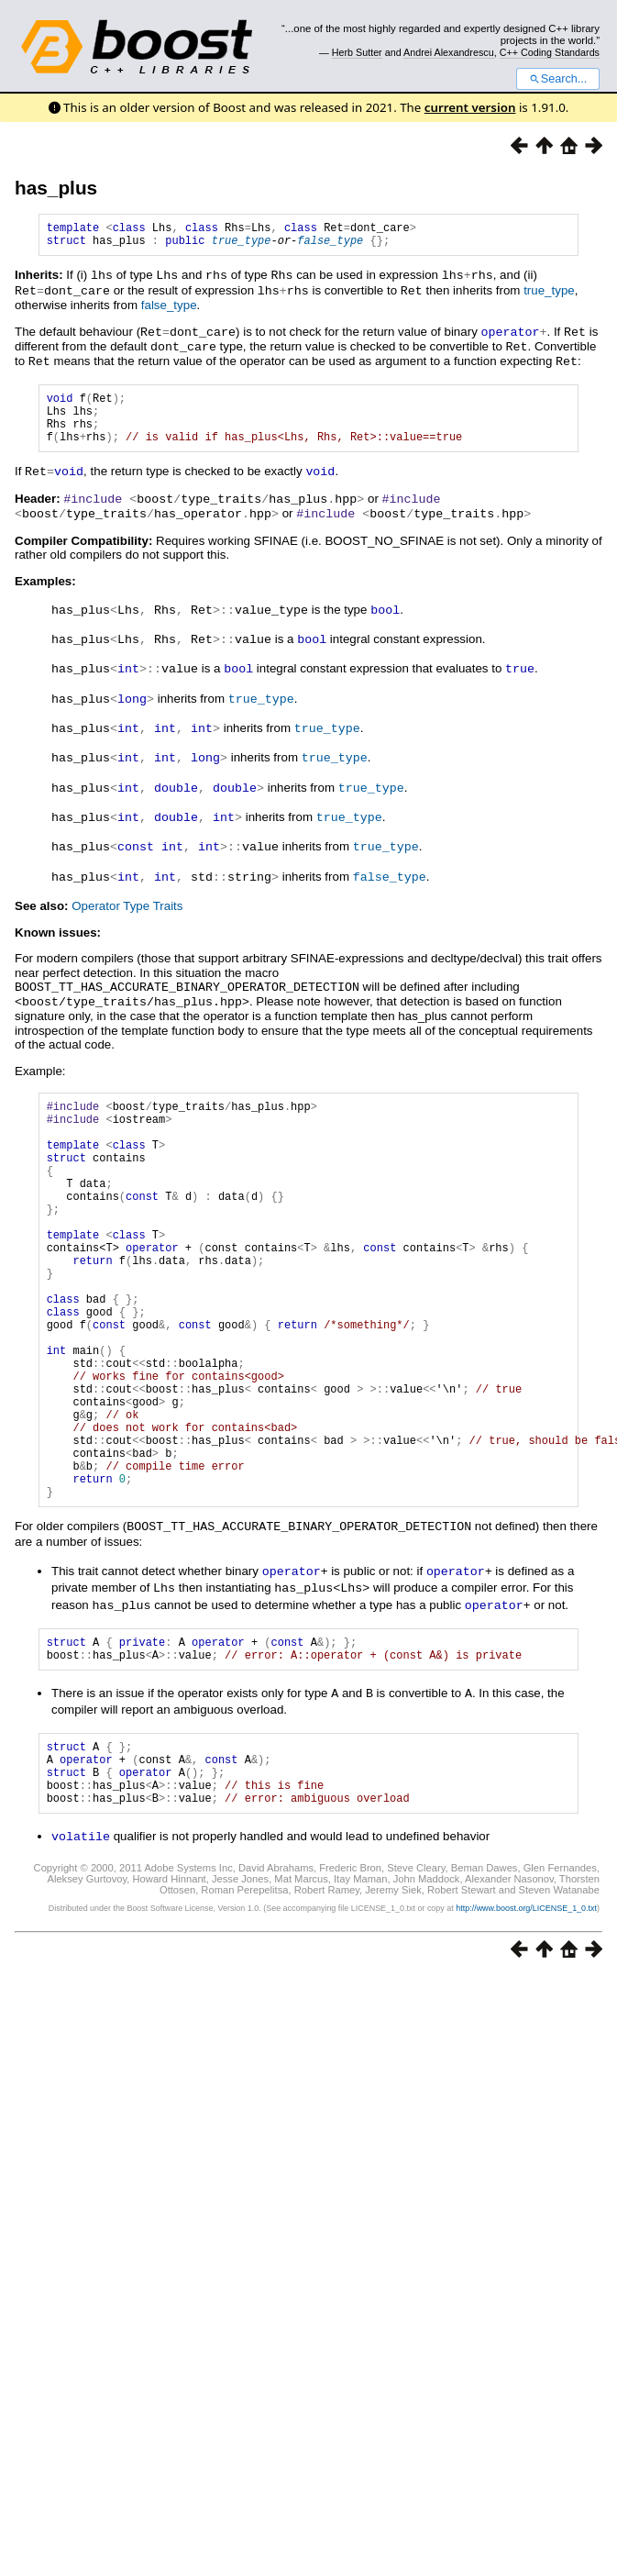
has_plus (56, 187)
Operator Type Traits (127, 906)
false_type (330, 245)
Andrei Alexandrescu (448, 52)
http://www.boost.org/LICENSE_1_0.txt (526, 2005)
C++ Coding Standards (550, 52)
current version (470, 107)
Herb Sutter (357, 52)
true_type (241, 245)
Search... (558, 78)
